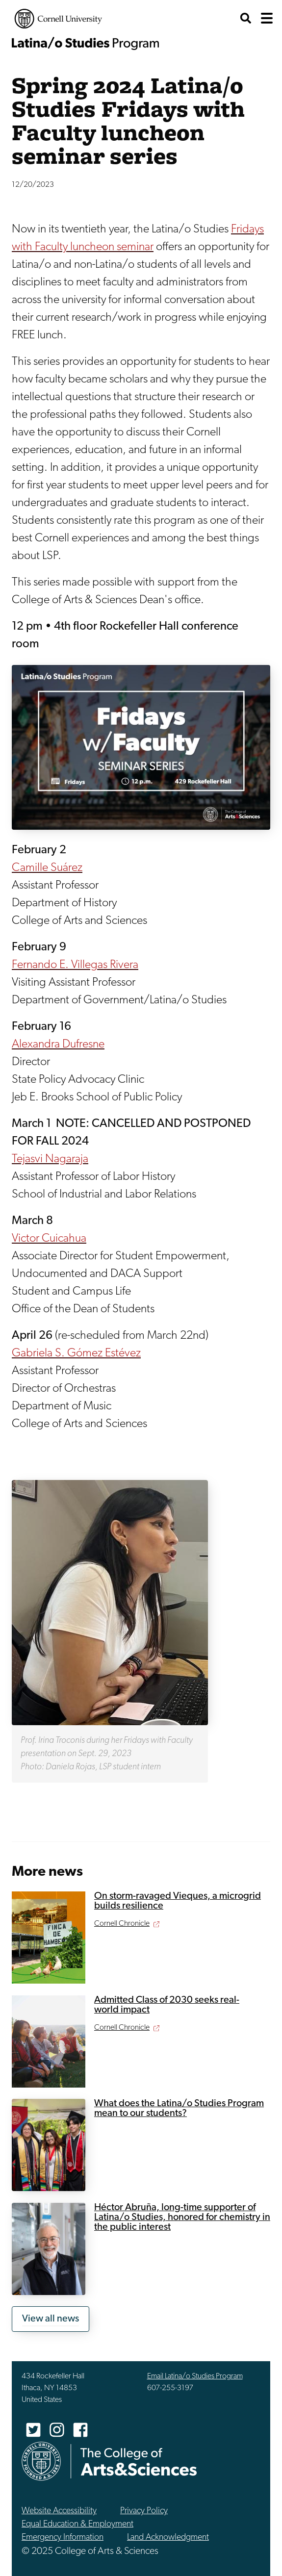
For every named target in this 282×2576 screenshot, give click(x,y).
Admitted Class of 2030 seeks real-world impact (166, 2005)
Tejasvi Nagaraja (50, 1159)
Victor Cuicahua (49, 1239)
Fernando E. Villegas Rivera (75, 965)
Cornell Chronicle (122, 1924)
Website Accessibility (59, 2511)
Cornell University (58, 18)
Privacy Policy (144, 2511)
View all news (50, 2319)
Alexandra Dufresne (58, 1044)
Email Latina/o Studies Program (195, 2376)
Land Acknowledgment (168, 2537)
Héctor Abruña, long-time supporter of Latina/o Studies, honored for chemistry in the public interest (182, 2217)
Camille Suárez (47, 868)
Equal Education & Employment (77, 2524)
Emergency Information (62, 2537)
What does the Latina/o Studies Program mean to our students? (179, 2108)
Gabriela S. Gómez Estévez (76, 1353)
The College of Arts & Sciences (138, 2461)
